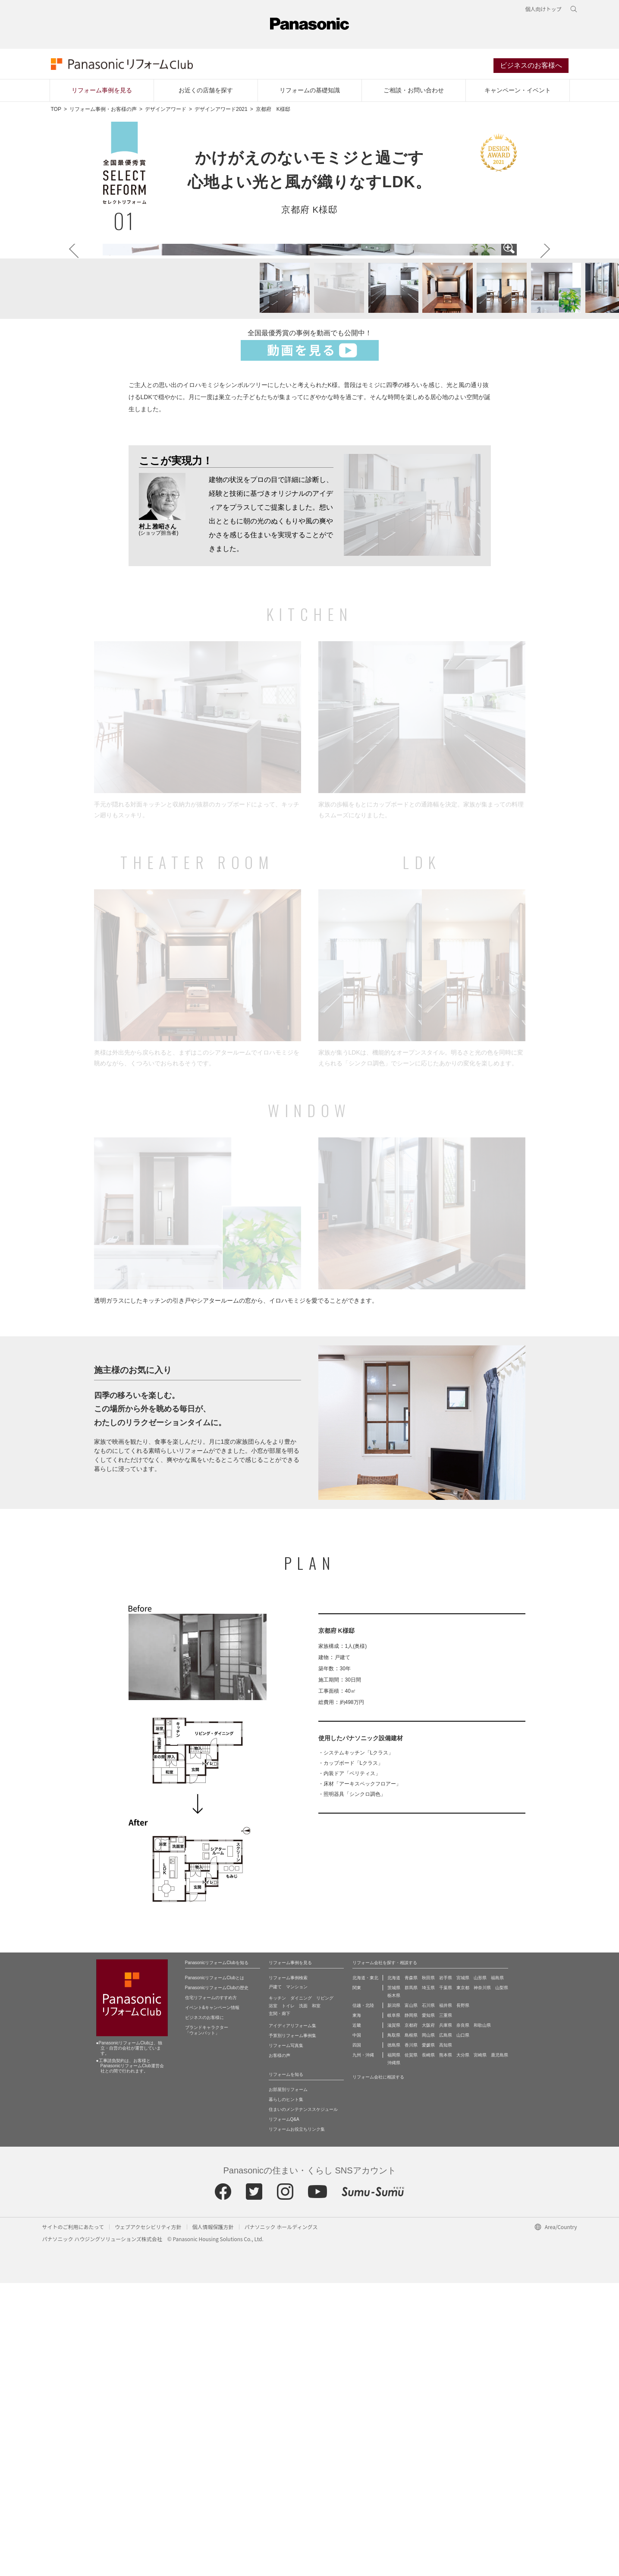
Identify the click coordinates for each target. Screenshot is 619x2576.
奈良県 (462, 2318)
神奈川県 (482, 2280)
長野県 (462, 2298)
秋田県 (428, 2270)
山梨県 (501, 2280)
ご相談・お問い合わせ (413, 91)
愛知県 (428, 2308)
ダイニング (301, 2291)
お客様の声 (279, 2348)
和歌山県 (482, 2318)
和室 (316, 2298)
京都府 (411, 2318)
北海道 (393, 2270)
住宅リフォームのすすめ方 (211, 2290)
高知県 (445, 2338)
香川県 (411, 2338)
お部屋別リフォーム (288, 2382)
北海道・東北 (365, 2270)
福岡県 (393, 2348)
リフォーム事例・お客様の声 (103, 110)
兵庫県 (445, 2318)
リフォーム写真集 (286, 2338)
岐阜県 (393, 2308)
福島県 (497, 2270)
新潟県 (393, 2298)
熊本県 (445, 2348)
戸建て (275, 2279)
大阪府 (428, 2318)
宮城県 (462, 2270)
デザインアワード (165, 110)
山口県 (462, 2328)
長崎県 (428, 2348)
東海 (356, 2308)
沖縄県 (393, 2355)
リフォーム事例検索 (288, 2270)
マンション (297, 2279)
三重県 (445, 2308)
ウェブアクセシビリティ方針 (148, 2519)
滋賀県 (393, 2318)
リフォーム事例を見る (102, 91)
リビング (324, 2291)
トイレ (288, 2298)
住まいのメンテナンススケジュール (303, 2402)
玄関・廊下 (279, 2306)
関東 (356, 2280)
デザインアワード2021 (221, 110)
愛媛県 (428, 2338)
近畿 (356, 2318)
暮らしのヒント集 (286, 2392)
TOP (56, 110)
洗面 (303, 2298)
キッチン (277, 2291)
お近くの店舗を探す (206, 91)
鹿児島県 (499, 2348)
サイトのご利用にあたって (73, 2519)
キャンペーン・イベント (517, 91)
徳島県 (393, 2338)
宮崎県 (480, 2348)
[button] (279, 582)
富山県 (411, 2298)
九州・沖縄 (363, 2348)
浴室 (273, 2298)
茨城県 (393, 2280)
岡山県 (428, 2328)
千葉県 (445, 2280)
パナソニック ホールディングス (281, 2519)
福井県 (445, 2298)
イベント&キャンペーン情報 (212, 2300)
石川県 (428, 2298)
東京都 (462, 2280)
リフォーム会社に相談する (378, 2370)
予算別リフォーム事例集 (292, 2328)
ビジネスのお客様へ (531, 66)
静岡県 (411, 2308)
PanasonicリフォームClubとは (214, 2270)
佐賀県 (411, 2348)
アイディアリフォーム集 (292, 2318)
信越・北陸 (363, 2298)
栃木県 (393, 2288)
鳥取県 (393, 2328)
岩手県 (445, 2270)
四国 (356, 2338)
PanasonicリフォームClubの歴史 (216, 2280)
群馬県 (411, 2280)
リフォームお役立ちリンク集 (297, 2422)
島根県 (411, 2328)
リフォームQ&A (284, 2412)
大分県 (462, 2348)
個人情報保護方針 (213, 2519)
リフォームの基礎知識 (310, 91)
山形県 (480, 2270)
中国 (356, 2328)
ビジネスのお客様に (204, 2310)
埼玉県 (428, 2280)
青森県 (411, 2270)
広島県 (445, 2328)
